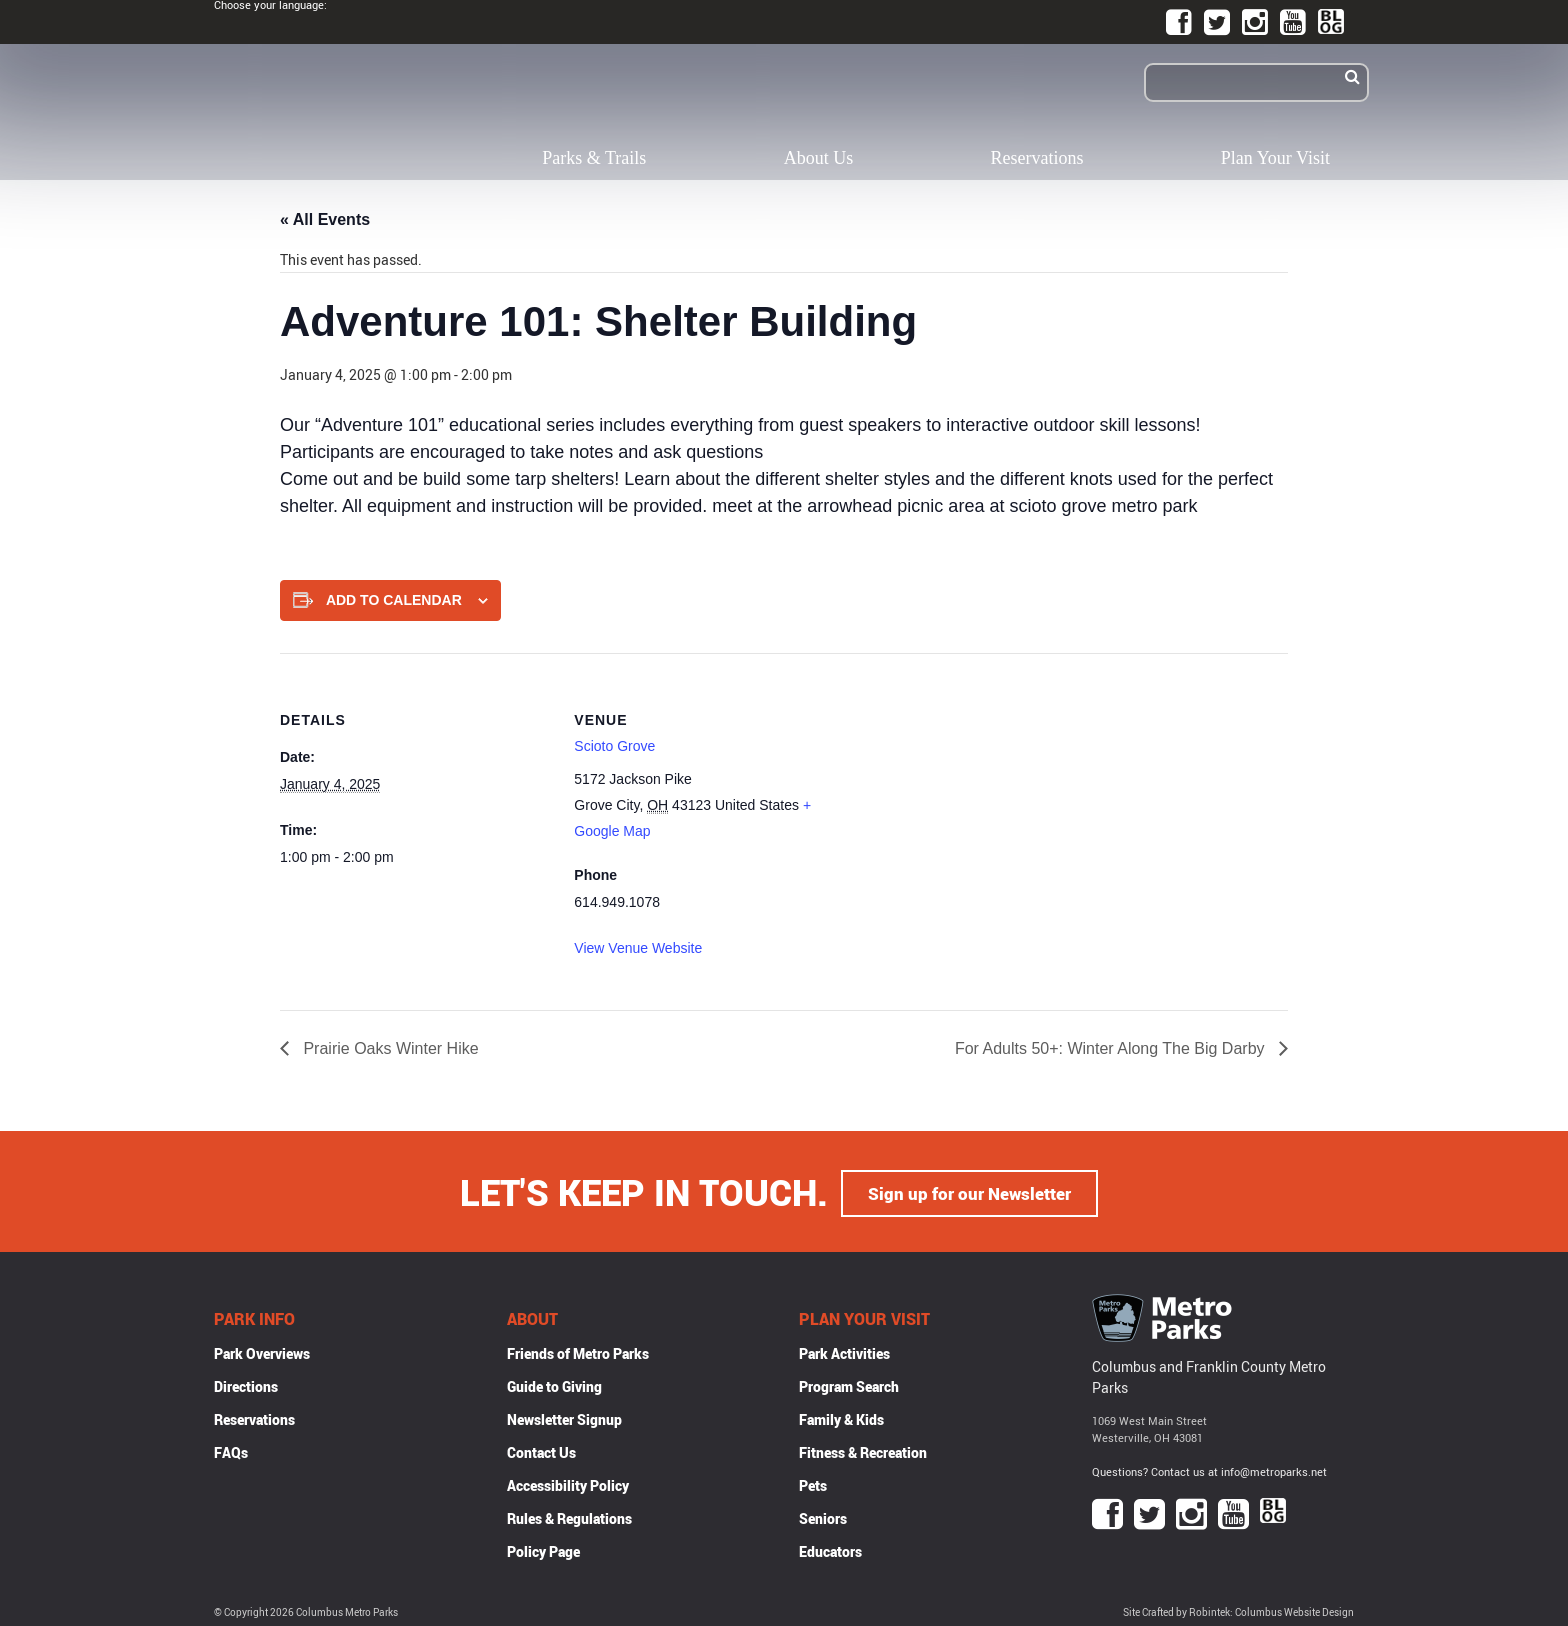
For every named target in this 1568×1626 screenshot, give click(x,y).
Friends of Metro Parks (578, 1350)
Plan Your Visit (1275, 158)
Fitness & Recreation (863, 1449)
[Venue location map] (974, 791)
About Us (819, 158)
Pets (813, 1482)
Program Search (849, 1383)
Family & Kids (841, 1416)
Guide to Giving (554, 1383)
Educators (830, 1548)
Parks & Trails (594, 158)
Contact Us (541, 1449)
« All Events (325, 219)
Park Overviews (262, 1350)
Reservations (1037, 158)
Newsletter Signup (564, 1416)
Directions (246, 1383)
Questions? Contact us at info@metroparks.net (1209, 1468)
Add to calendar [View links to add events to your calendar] (394, 600)
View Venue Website (638, 948)
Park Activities (844, 1350)
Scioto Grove (614, 746)
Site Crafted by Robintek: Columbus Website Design (1238, 1609)
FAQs (231, 1449)
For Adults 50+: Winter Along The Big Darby (1112, 1048)
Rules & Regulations (569, 1515)
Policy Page (543, 1548)
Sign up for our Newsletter (970, 1190)
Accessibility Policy (568, 1482)
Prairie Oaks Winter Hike (389, 1048)
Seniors (823, 1515)
